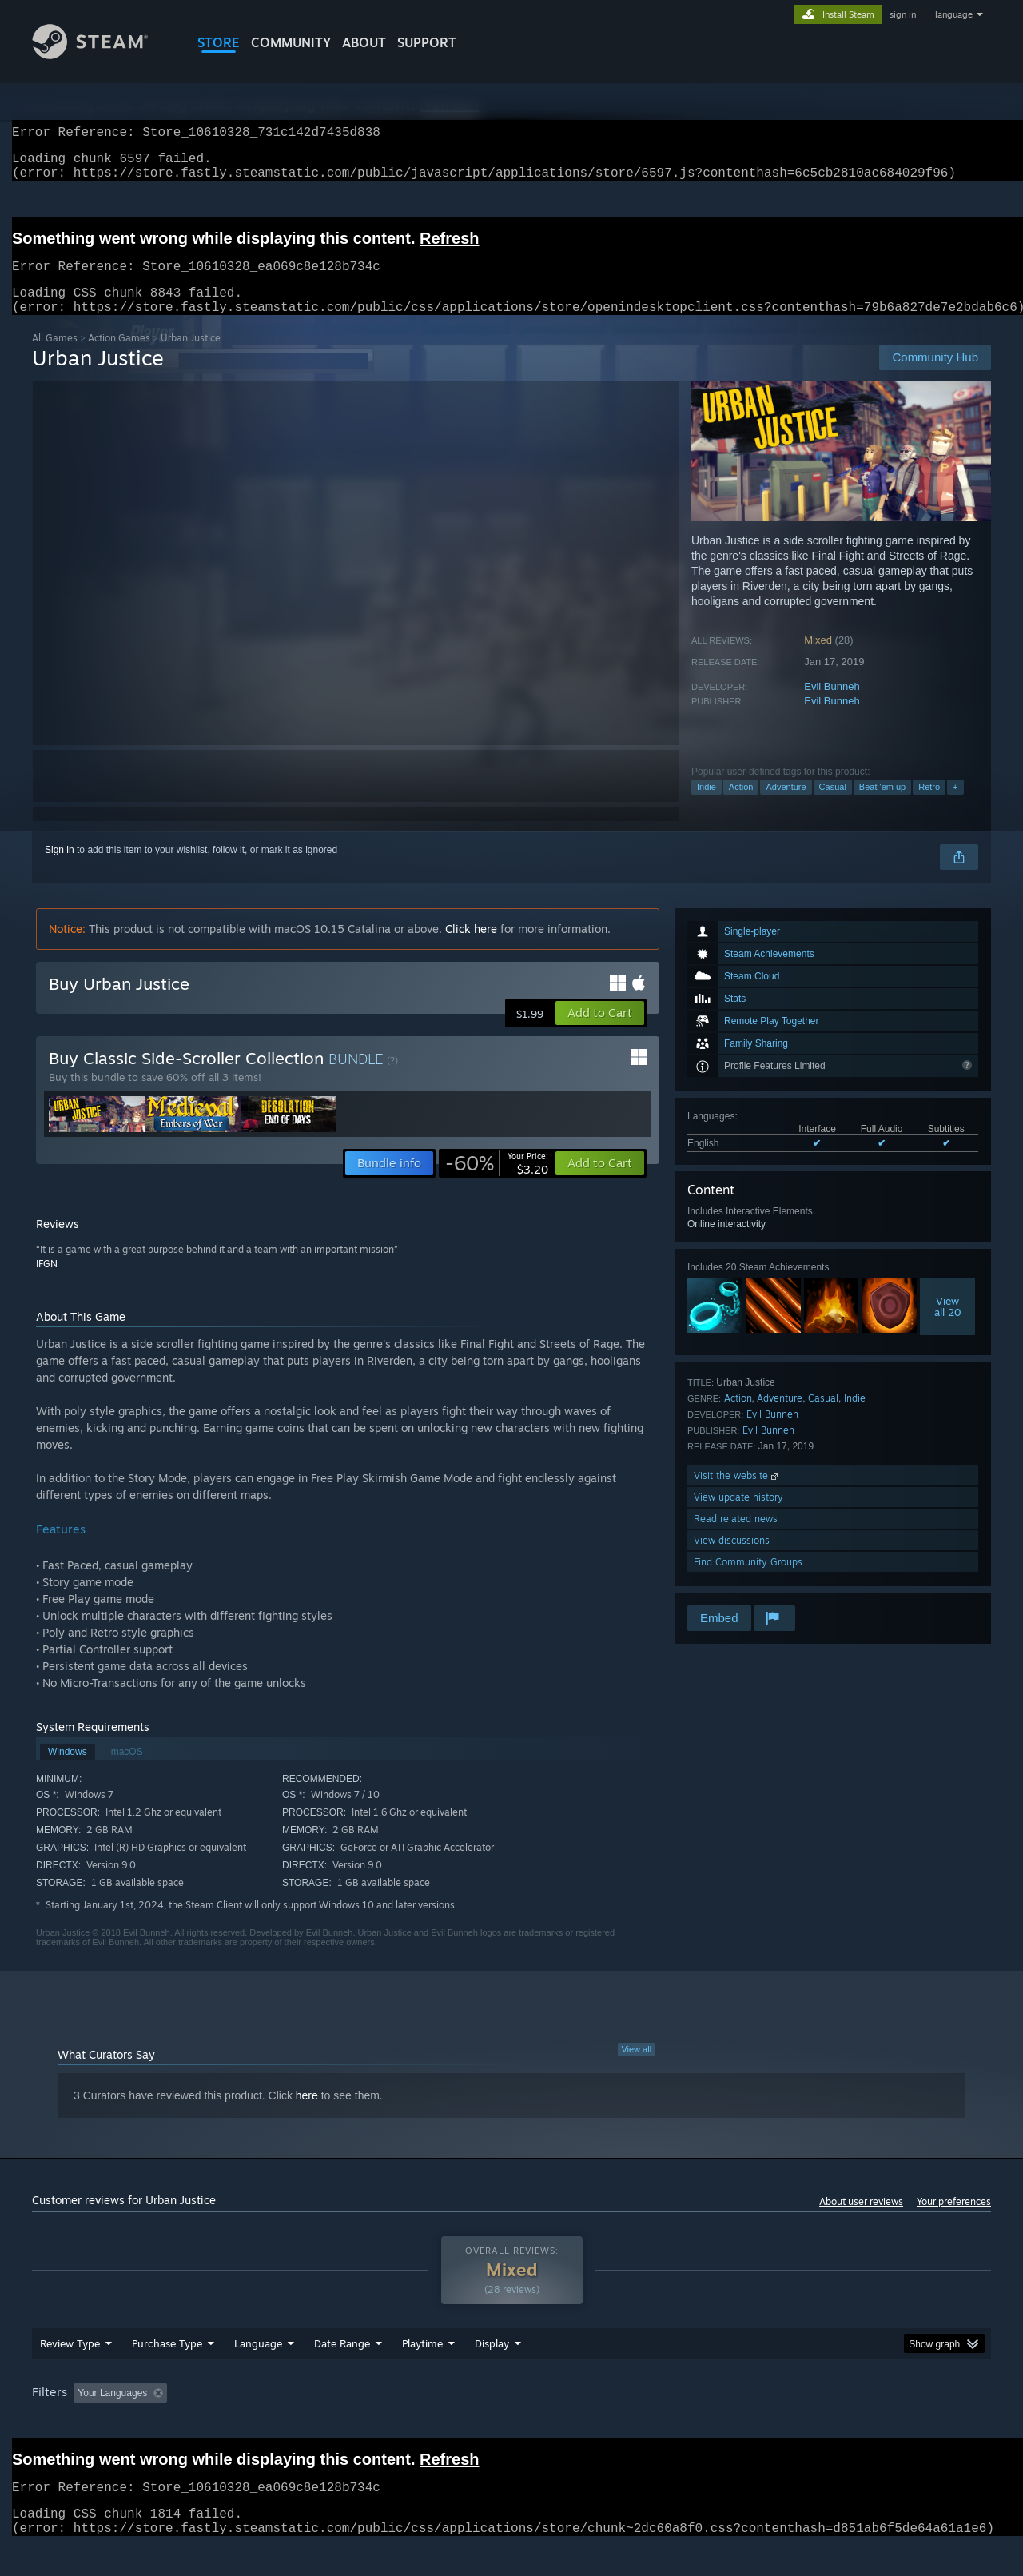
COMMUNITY (291, 42)
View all (636, 2068)
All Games (55, 357)
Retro (929, 806)
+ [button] (955, 806)
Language (258, 2373)
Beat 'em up (882, 806)
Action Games (119, 357)
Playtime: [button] (397, 2423)
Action (741, 806)
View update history (738, 1516)
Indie (706, 806)
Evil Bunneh (831, 706)
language (954, 14)
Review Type (70, 2373)
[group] (511, 2424)
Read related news (736, 1538)
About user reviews (861, 2221)
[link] (496, 1182)
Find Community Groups (748, 1581)
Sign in (59, 869)
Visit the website (737, 1495)
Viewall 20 (947, 1326)
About (364, 42)
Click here (471, 948)
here (307, 2114)
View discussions (732, 1559)
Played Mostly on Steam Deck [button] (512, 2423)
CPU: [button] (728, 2423)
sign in (903, 14)
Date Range (342, 2373)
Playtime (422, 2373)
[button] (600, 1032)
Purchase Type (167, 2373)
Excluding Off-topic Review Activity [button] (274, 2423)
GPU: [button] (782, 2423)
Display (492, 2373)
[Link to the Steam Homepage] (102, 55)
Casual (832, 806)
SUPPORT (426, 42)
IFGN (47, 1283)
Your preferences (954, 2221)
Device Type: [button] (851, 2423)
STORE (218, 42)
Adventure (786, 806)
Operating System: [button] (646, 2423)
